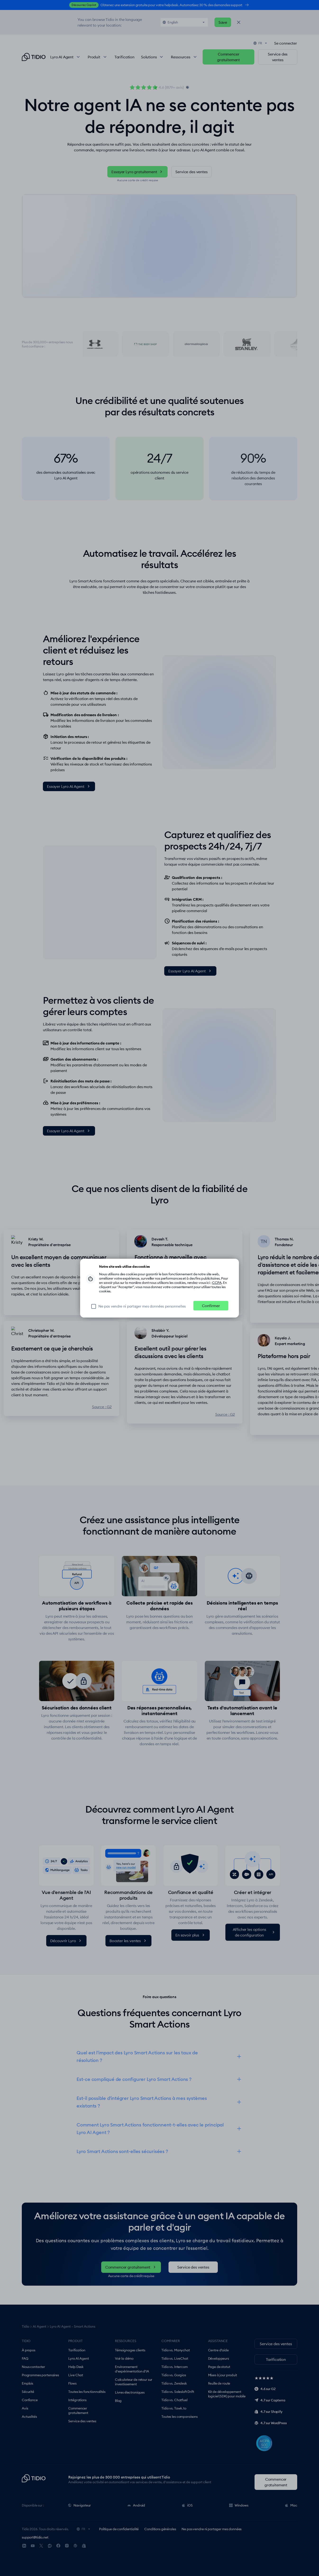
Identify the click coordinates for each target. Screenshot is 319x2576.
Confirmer (211, 1305)
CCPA (217, 1283)
